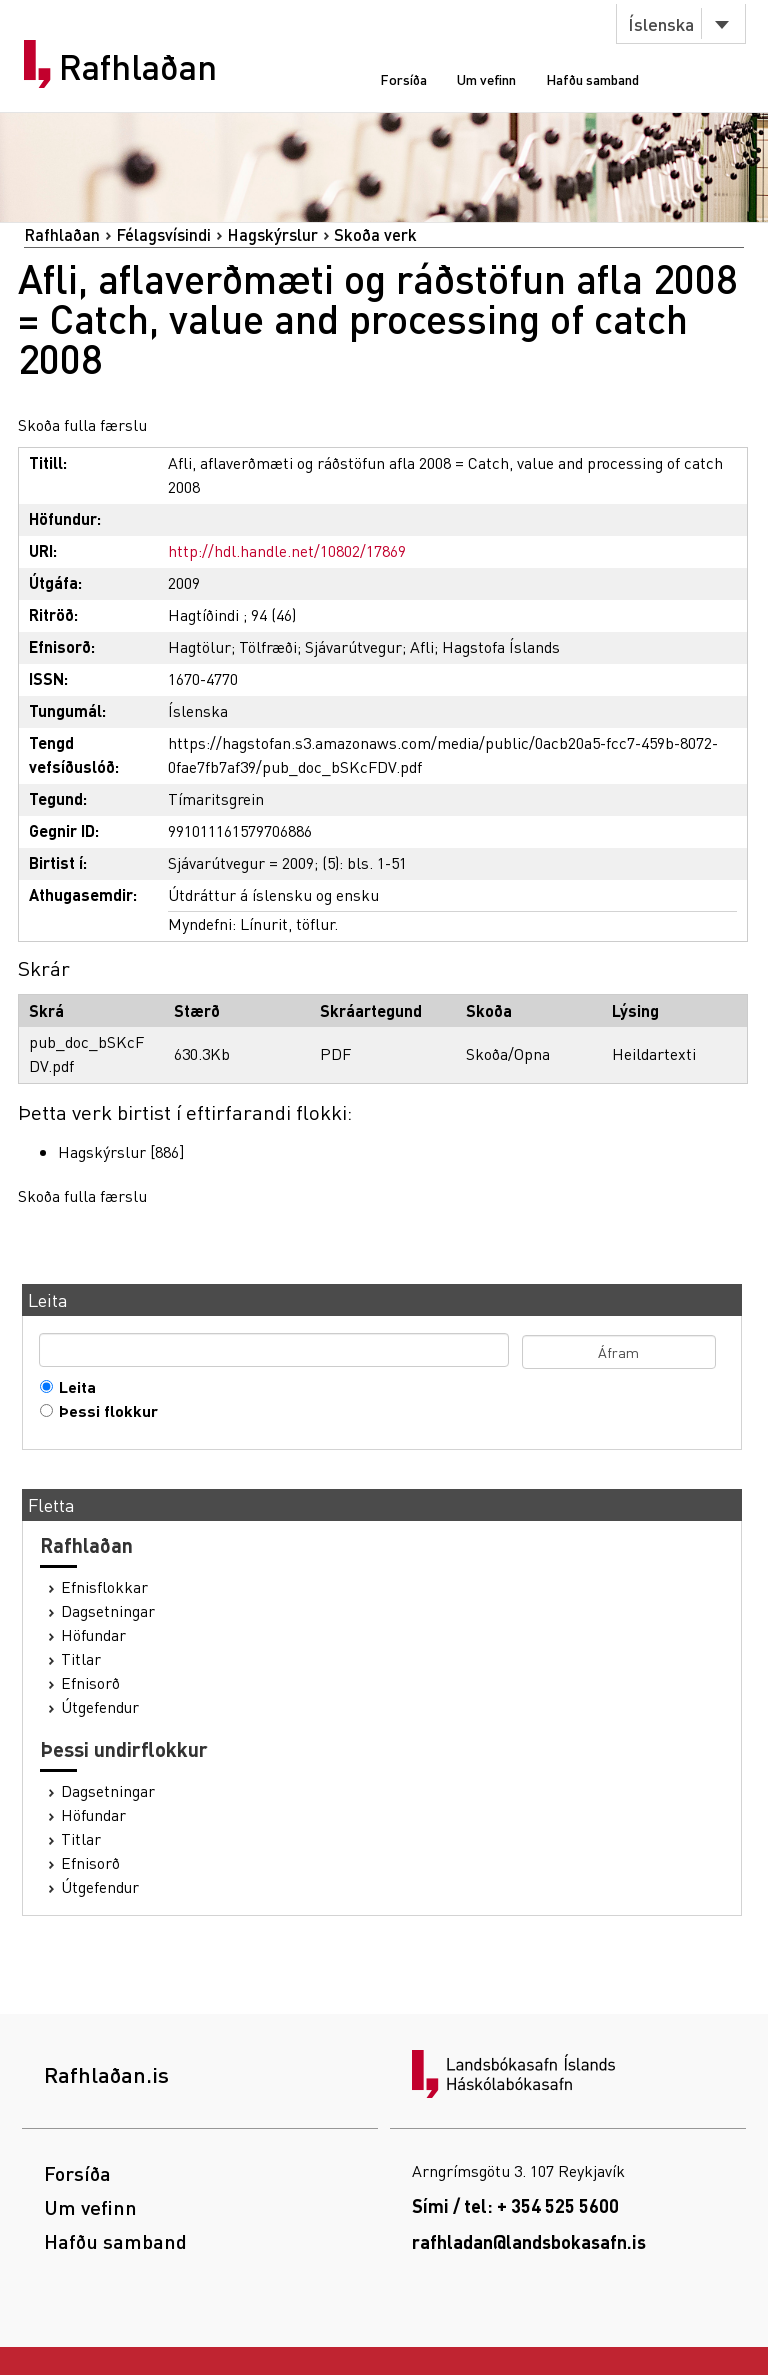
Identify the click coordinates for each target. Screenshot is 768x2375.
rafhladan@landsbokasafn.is (529, 2241)
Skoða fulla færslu (82, 424)
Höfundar (93, 1635)
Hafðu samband (592, 79)
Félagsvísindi (163, 234)
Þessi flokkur (104, 1411)
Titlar (81, 1659)
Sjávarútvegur (353, 646)
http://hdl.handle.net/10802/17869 (287, 550)
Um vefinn (486, 79)
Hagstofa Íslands (501, 646)
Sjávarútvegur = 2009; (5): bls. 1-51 (287, 862)
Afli (422, 646)
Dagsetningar (108, 1611)
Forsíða (403, 79)
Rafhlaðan (138, 67)
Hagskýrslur (272, 234)
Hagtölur (199, 646)
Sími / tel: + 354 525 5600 (515, 2205)
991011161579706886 (240, 830)
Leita (73, 1387)
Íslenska (661, 23)
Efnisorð (90, 1683)
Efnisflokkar (104, 1587)
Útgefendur (100, 1707)
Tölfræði (268, 646)
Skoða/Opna (508, 1053)
